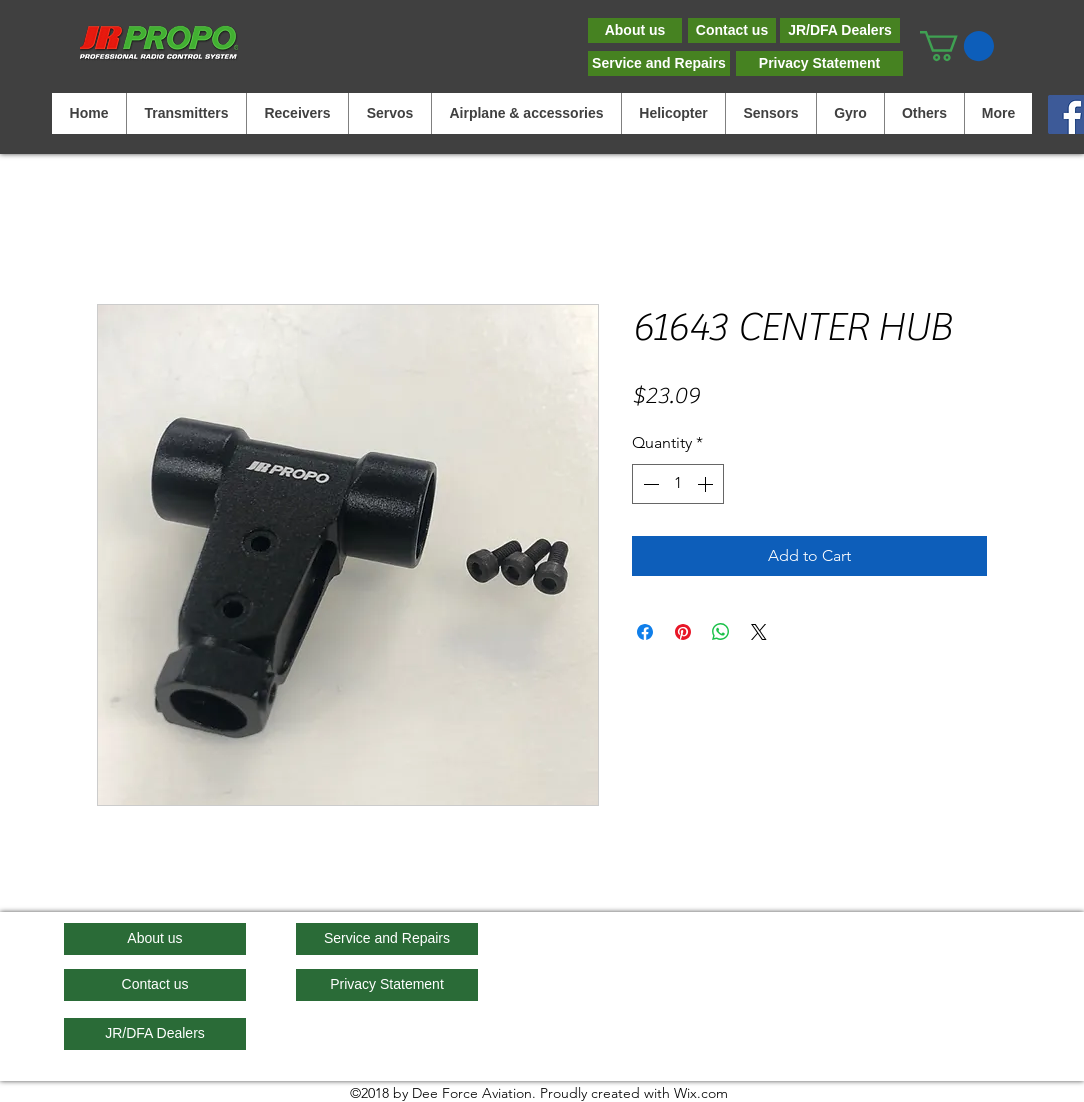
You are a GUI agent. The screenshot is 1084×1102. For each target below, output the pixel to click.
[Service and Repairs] (659, 63)
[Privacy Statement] (819, 63)
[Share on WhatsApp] (721, 632)
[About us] (635, 30)
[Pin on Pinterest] (683, 632)
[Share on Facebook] (645, 632)
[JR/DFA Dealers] (840, 30)
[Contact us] (732, 30)
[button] (957, 46)
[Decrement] (649, 484)
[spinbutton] (678, 484)
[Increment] (707, 484)
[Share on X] (759, 632)
